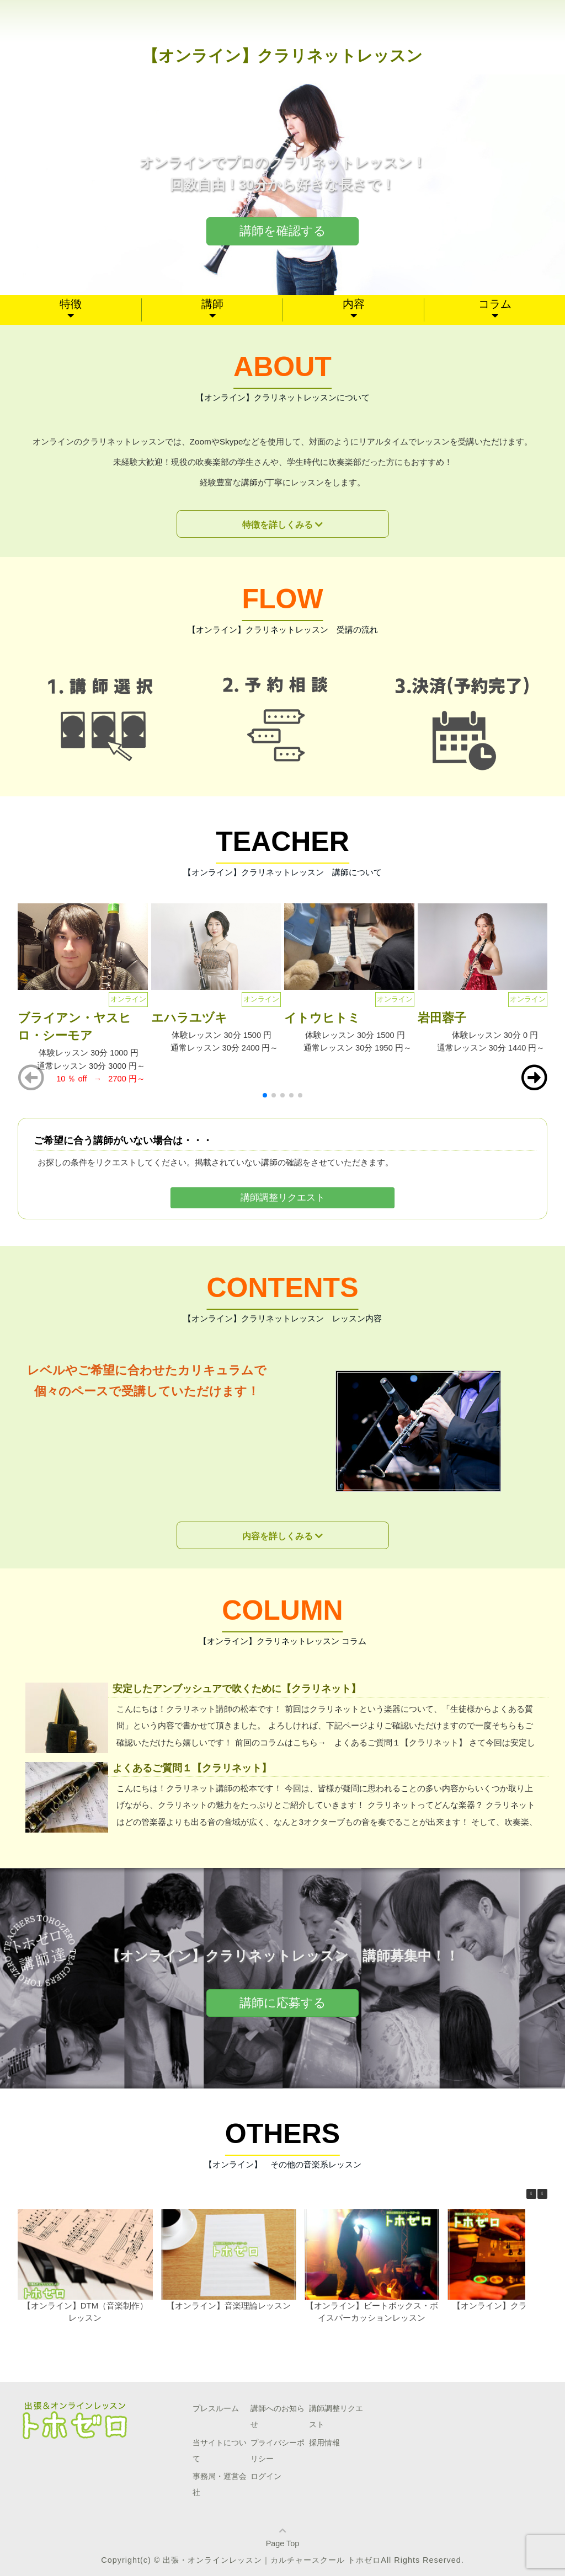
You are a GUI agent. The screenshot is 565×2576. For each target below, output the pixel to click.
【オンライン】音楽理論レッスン (229, 2305)
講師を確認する (282, 231)
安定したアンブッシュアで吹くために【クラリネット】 (237, 1688)
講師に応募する (282, 2003)
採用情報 (324, 2442)
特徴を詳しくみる (277, 524)
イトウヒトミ (322, 1018)
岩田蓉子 (442, 1018)
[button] (534, 1077)
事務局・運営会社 (220, 2484)
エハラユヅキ (189, 1018)
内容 (354, 304)
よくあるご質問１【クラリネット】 (192, 1768)
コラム (494, 304)
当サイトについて (220, 2450)
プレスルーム (216, 2408)
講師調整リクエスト (282, 1197)
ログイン (265, 2476)
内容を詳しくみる (277, 1536)
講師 (212, 304)
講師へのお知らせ (277, 2416)
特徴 (71, 304)
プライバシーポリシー (277, 2450)
